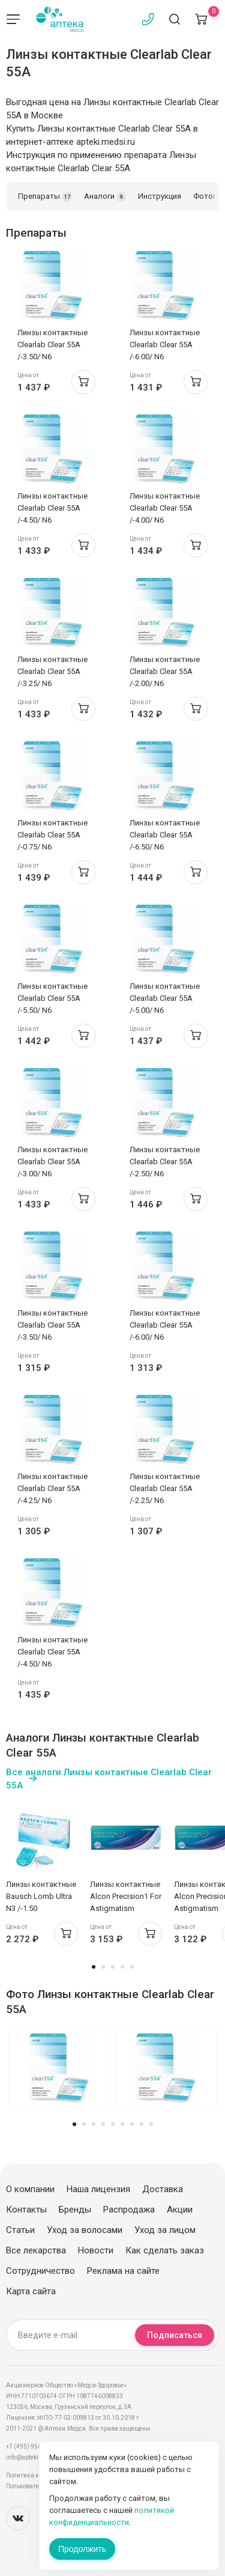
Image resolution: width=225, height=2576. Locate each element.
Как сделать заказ (164, 2250)
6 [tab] (122, 2124)
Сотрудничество (40, 2270)
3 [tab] (113, 1967)
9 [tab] (151, 2124)
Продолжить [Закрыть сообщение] (82, 2549)
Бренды (75, 2209)
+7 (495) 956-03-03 (32, 2446)
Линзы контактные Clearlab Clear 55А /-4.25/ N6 (52, 1488)
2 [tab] (103, 1967)
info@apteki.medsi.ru (35, 2457)
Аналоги (105, 197)
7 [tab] (132, 2124)
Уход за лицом (165, 2230)
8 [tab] (141, 2124)
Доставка (162, 2189)
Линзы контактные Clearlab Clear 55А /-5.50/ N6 (52, 998)
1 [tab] (93, 1967)
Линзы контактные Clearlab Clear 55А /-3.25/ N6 (52, 671)
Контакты (26, 2209)
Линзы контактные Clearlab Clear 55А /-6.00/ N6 (165, 344)
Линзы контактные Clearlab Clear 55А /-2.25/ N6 (165, 1488)
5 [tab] (132, 1967)
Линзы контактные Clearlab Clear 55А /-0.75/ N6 (52, 834)
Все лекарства (36, 2250)
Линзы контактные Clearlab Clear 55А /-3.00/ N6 (52, 1161)
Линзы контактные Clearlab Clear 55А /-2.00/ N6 (165, 671)
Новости (95, 2250)
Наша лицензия (98, 2189)
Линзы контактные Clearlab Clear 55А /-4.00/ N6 (165, 507)
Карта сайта (31, 2291)
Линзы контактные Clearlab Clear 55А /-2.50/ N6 (165, 1161)
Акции (180, 2209)
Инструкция (159, 196)
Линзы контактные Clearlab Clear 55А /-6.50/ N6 (165, 834)
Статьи (20, 2230)
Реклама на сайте (123, 2270)
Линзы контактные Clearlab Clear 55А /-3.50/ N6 (52, 344)
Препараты (45, 197)
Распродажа (129, 2209)
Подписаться (174, 2335)
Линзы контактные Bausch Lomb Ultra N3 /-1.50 (41, 1896)
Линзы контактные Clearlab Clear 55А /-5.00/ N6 (165, 998)
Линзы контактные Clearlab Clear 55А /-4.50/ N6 (52, 507)
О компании (30, 2189)
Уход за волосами (84, 2230)
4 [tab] (122, 1967)
